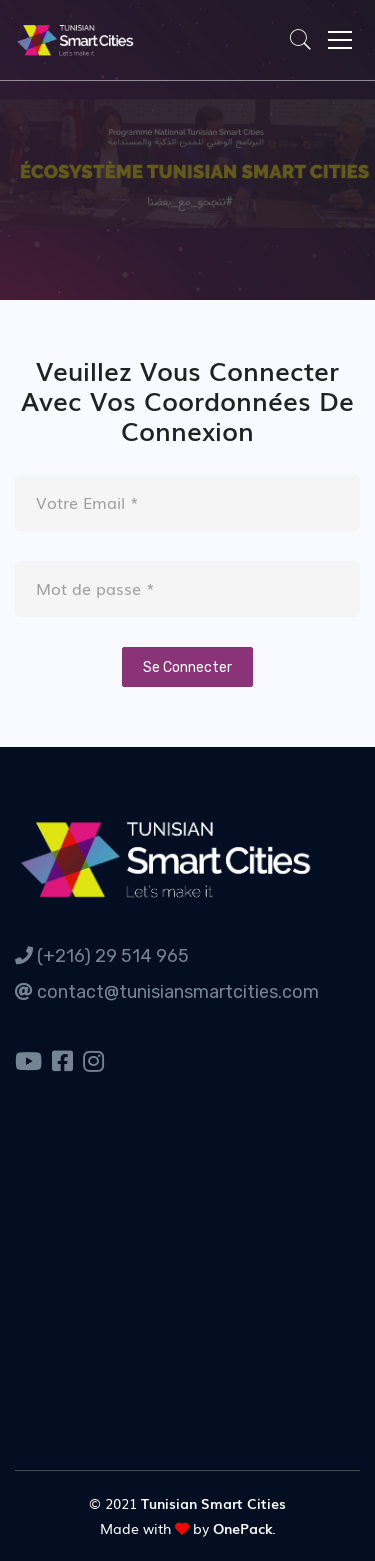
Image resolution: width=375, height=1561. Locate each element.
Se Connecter (187, 667)
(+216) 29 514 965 (102, 956)
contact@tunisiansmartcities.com (167, 992)
